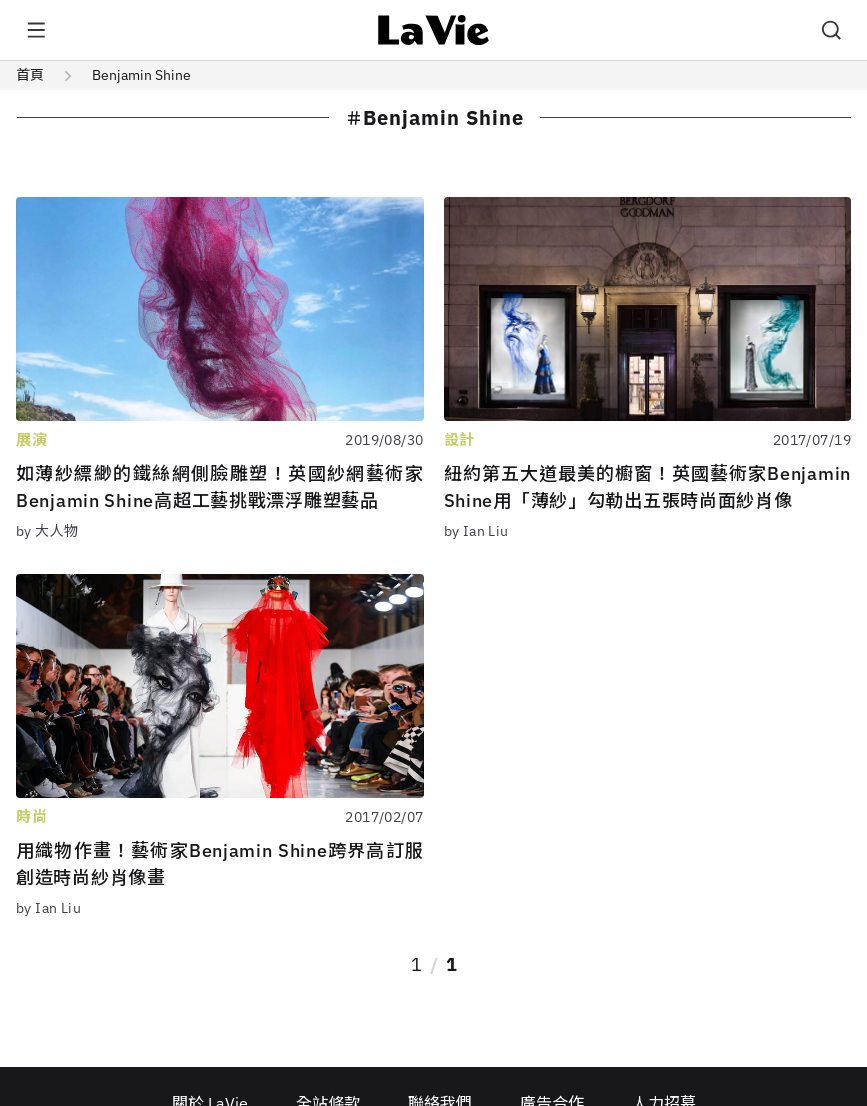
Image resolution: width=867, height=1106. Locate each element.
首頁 (30, 75)
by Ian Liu (476, 531)
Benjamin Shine (141, 75)
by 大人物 (47, 531)
